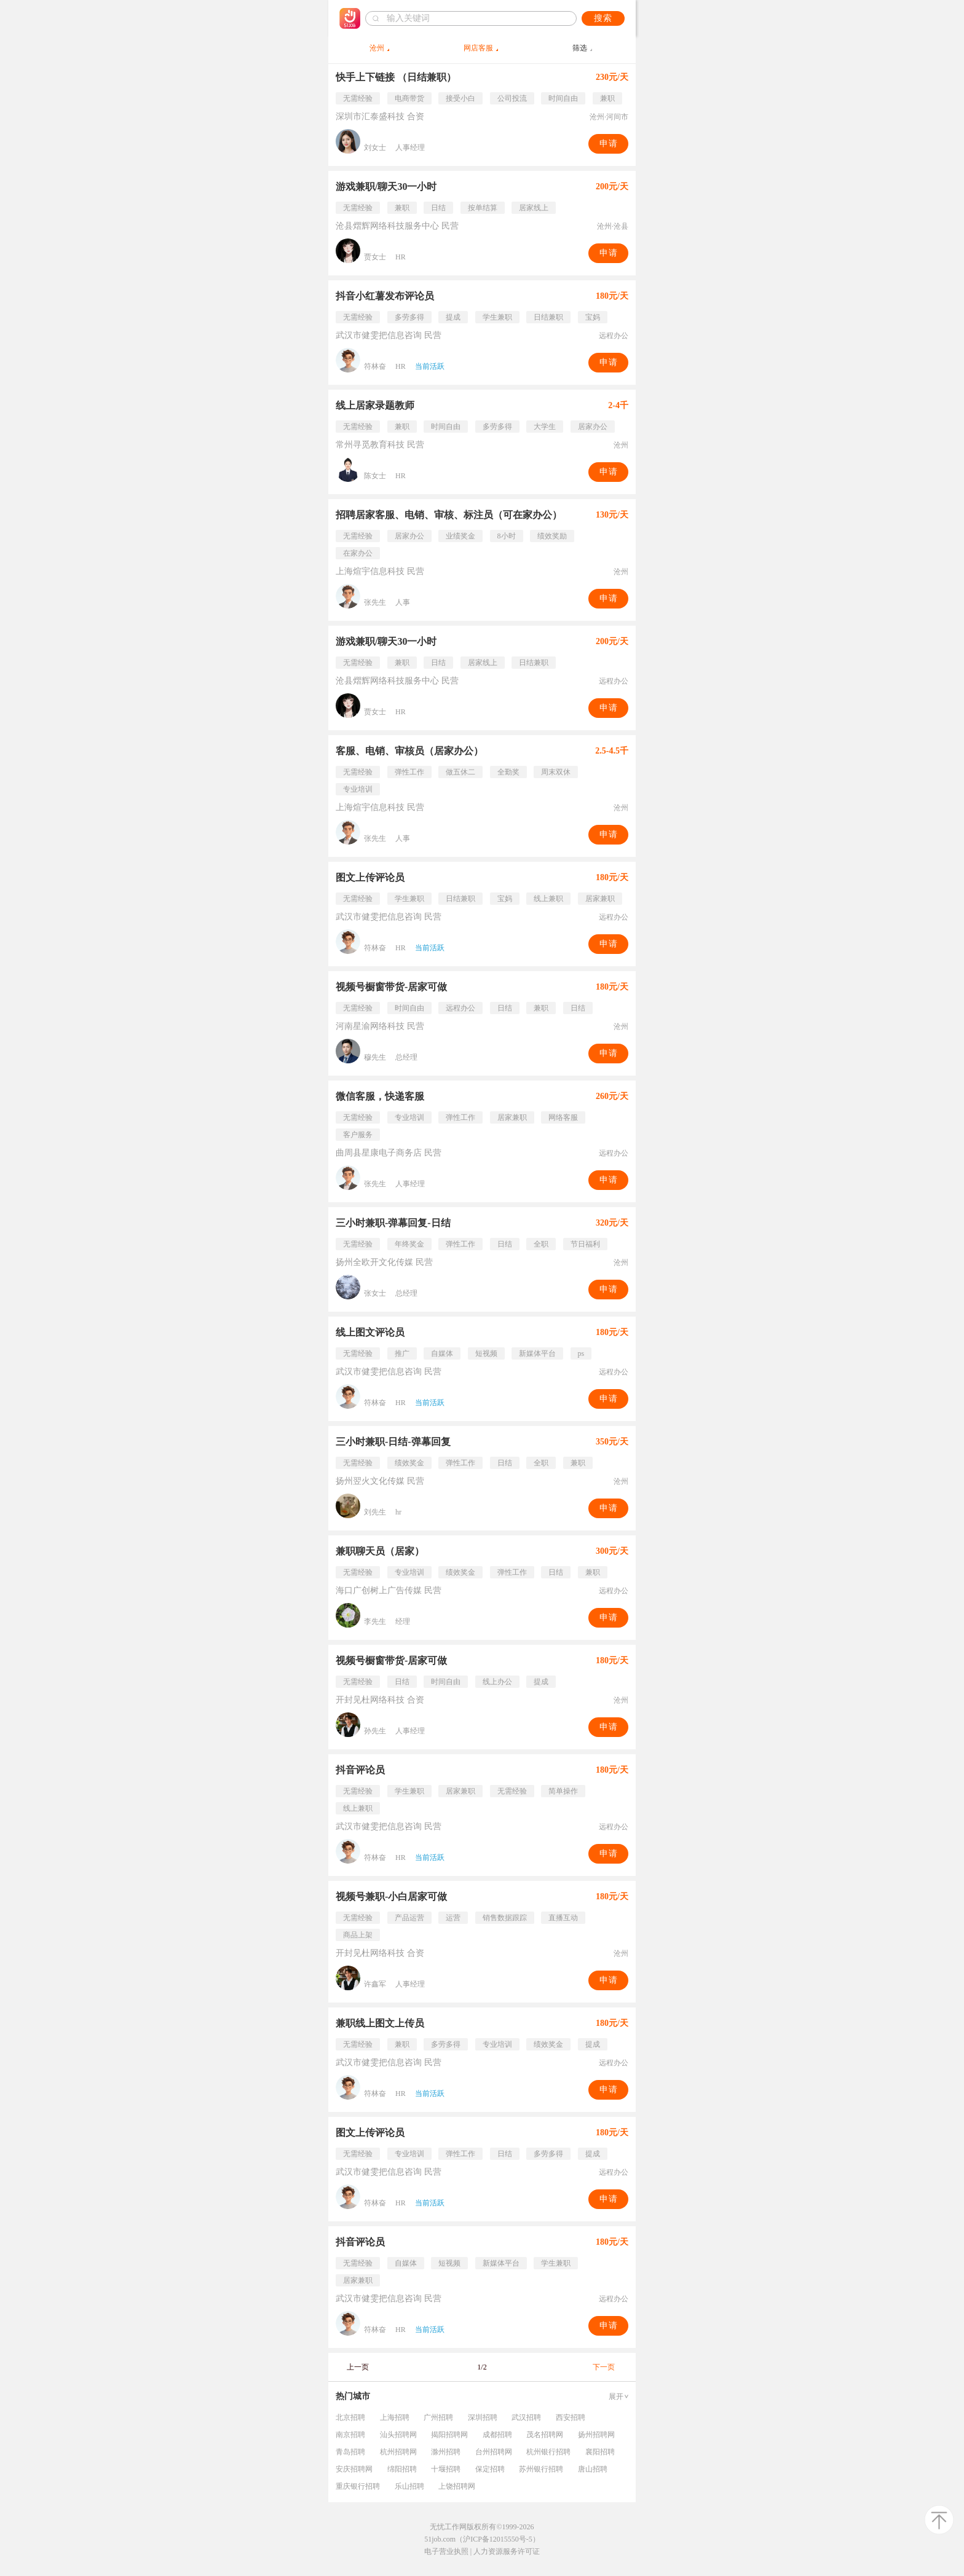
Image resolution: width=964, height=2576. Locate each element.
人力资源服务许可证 (506, 2551)
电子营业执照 (446, 2551)
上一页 (358, 2367)
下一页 (604, 2367)
